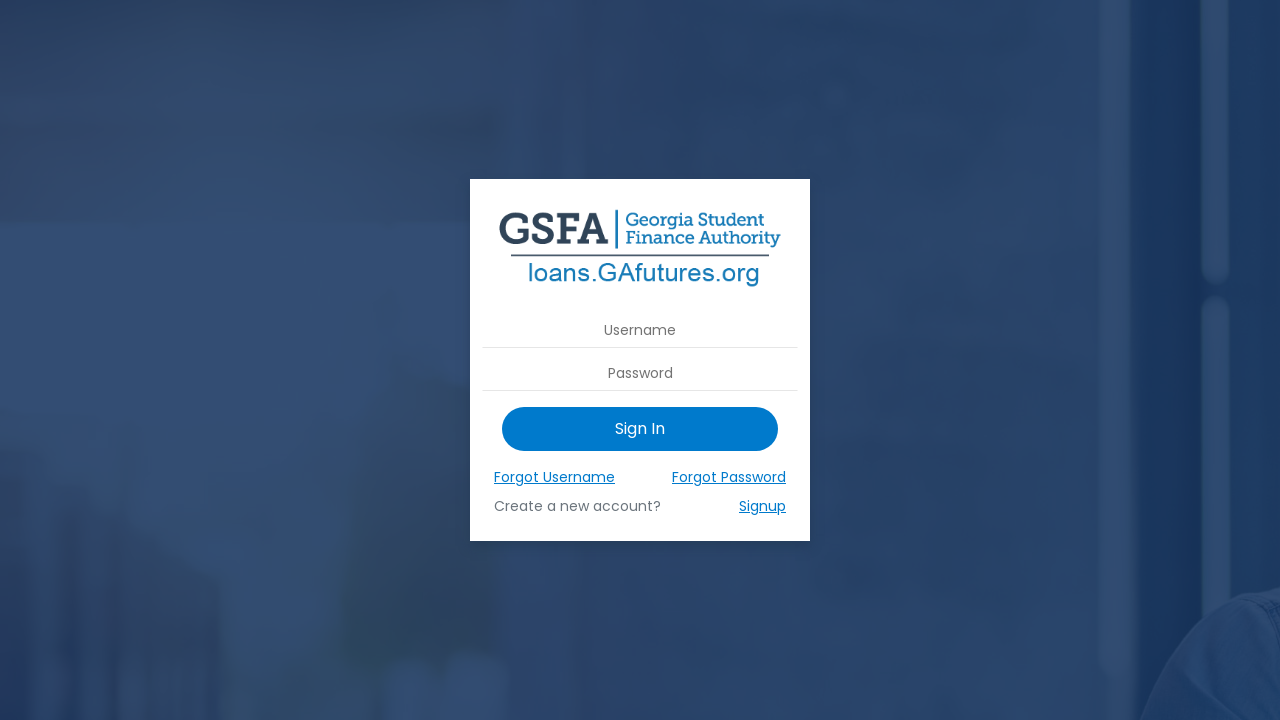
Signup (762, 506)
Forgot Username (554, 477)
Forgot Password (729, 477)
